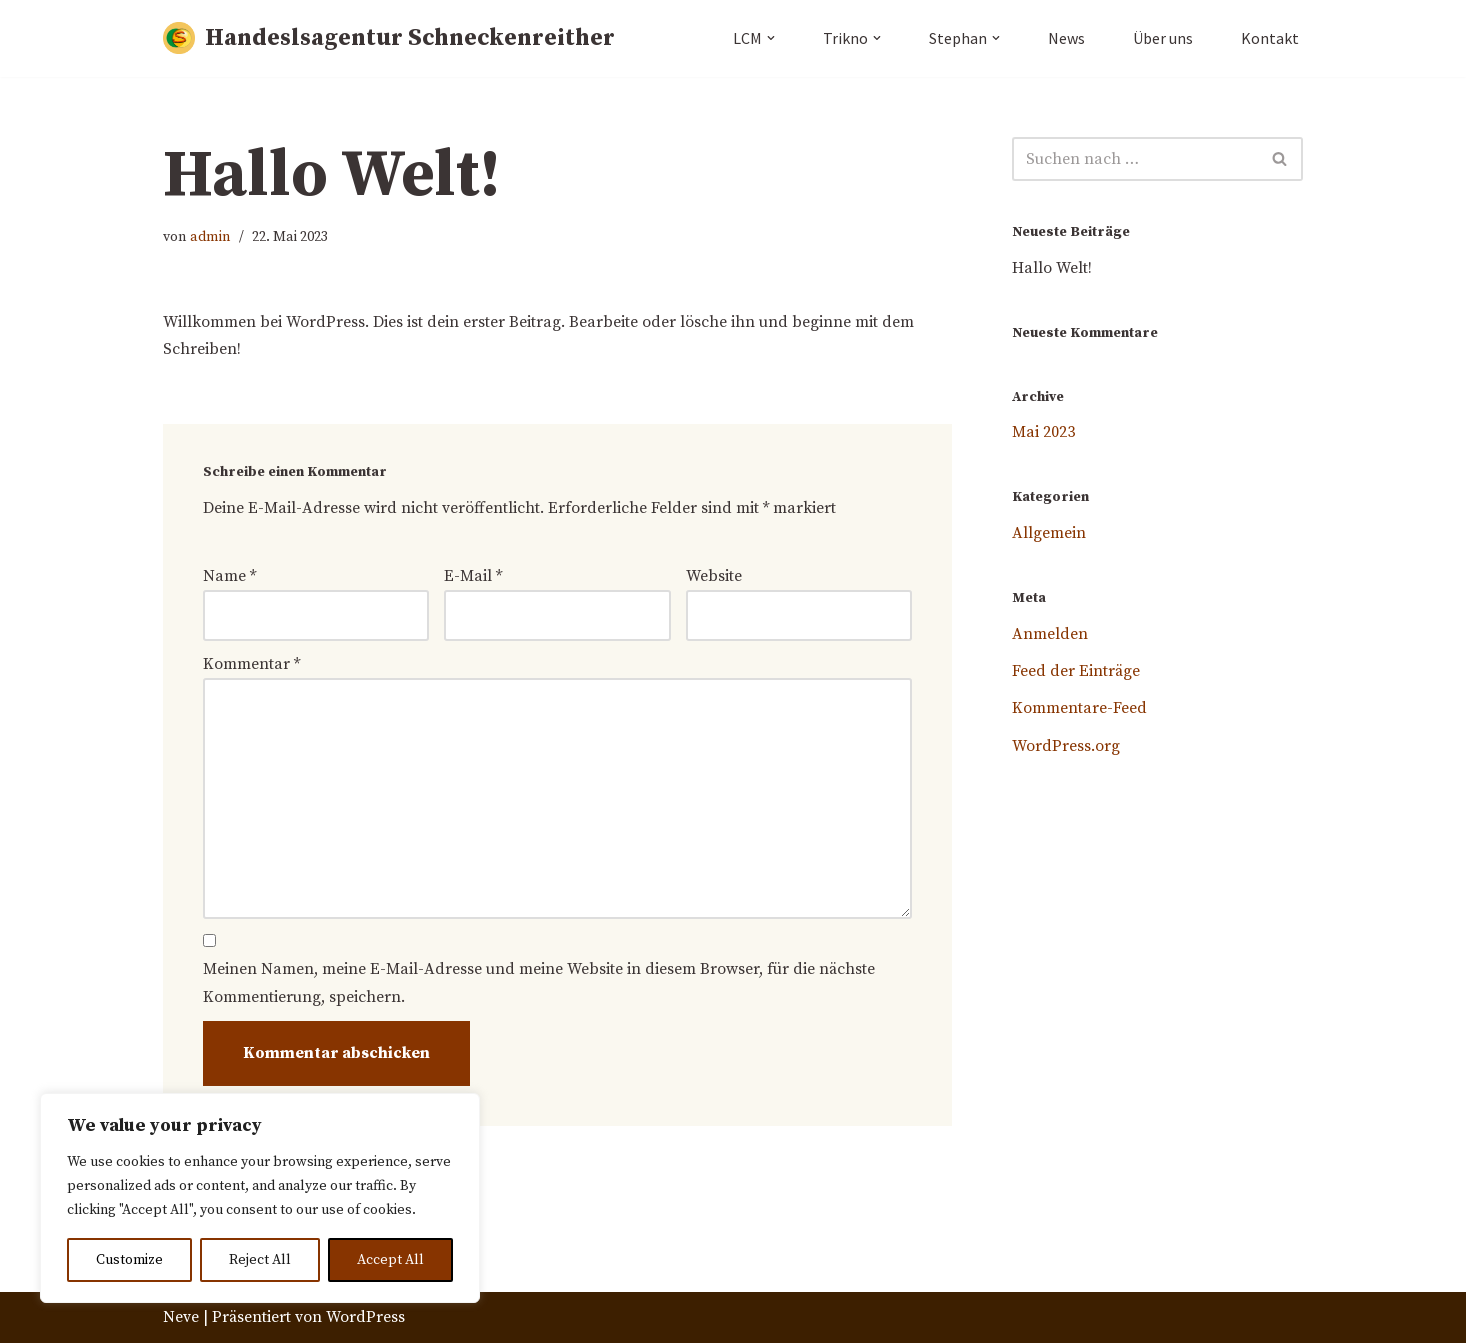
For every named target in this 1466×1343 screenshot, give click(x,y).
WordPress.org (1066, 746)
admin (210, 237)
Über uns (1163, 38)
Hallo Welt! (1052, 268)
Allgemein (1049, 533)
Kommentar (251, 664)
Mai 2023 (1043, 432)
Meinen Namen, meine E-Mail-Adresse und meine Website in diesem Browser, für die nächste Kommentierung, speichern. (539, 983)
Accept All (390, 1260)
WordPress (365, 1317)
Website (714, 576)
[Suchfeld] (1135, 159)
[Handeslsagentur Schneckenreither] (389, 38)
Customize (129, 1260)
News (1066, 38)
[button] (771, 38)
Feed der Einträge (1076, 672)
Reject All (260, 1260)
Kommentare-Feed (1079, 709)
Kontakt (1270, 38)
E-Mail (473, 576)
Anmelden (1050, 634)
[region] (260, 1198)
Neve (181, 1317)
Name (229, 576)
